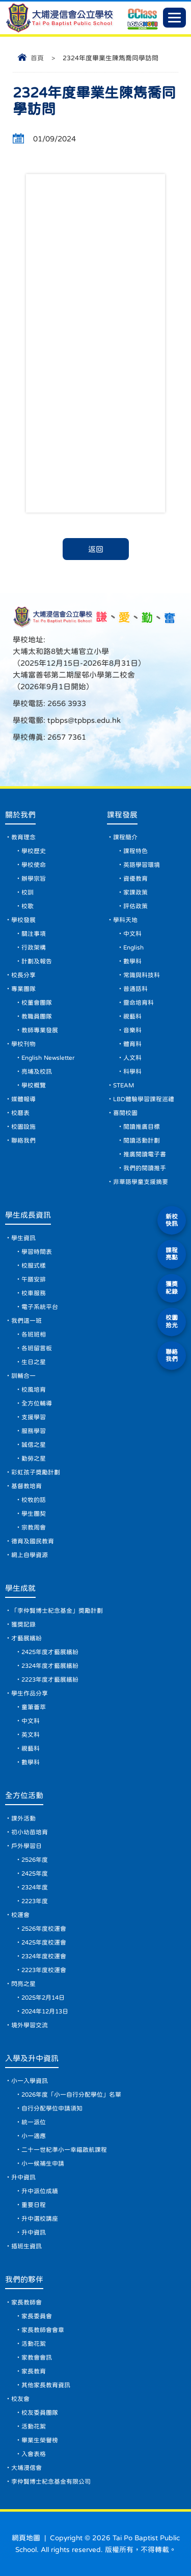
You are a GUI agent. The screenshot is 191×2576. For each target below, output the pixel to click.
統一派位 (33, 2122)
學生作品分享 (29, 1693)
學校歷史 (33, 851)
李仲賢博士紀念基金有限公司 (51, 2481)
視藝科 (132, 1016)
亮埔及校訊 (36, 1071)
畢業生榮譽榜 (39, 2440)
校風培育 (33, 1390)
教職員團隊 (36, 1016)
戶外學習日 (26, 1846)
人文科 (132, 1058)
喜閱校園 (125, 1113)
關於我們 (20, 814)
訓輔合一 (23, 1376)
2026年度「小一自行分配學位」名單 (71, 2095)
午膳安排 (33, 1279)
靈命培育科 (138, 1003)
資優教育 (135, 879)
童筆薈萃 (33, 1707)
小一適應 (33, 2136)
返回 (95, 549)
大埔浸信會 (26, 2468)
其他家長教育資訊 (45, 2385)
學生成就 (20, 1588)
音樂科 (132, 1030)
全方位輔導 (36, 1403)
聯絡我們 (23, 1140)
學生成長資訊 (28, 1215)
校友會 (20, 2399)
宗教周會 (33, 1527)
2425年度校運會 (43, 1942)
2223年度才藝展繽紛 (49, 1679)
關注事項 (33, 934)
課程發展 (122, 814)
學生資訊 (23, 1238)
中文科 (132, 934)
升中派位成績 (39, 2191)
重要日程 (33, 2205)
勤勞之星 (33, 1458)
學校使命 (33, 865)
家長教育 (33, 2371)
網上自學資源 (29, 1555)
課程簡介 (125, 837)
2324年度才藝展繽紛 (49, 1666)
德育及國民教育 (32, 1541)
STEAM (123, 1085)
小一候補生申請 (42, 2163)
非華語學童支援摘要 (140, 1182)
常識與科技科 (141, 975)
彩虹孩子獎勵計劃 (35, 1472)
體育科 (132, 1044)
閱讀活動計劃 (141, 1140)
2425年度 (34, 1873)
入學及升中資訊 (32, 2058)
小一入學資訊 (29, 2081)
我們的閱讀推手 (144, 1168)
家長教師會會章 (42, 2330)
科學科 (132, 1071)
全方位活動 (24, 1795)
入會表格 (33, 2454)
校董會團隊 (36, 1003)
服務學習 (33, 1431)
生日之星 (33, 1362)
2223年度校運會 (43, 1970)
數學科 (132, 961)
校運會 (20, 1915)
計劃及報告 (36, 961)
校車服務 (33, 1293)
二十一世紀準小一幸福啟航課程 (64, 2150)
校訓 (27, 892)
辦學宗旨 (33, 879)
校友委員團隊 (39, 2413)
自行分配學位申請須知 (52, 2108)
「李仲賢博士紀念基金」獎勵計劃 (57, 1611)
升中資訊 (23, 2177)
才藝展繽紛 (26, 1638)
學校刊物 (23, 1044)
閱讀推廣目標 (141, 1127)
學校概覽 (33, 1085)
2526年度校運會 (43, 1929)
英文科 (30, 1735)
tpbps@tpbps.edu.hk (83, 720)
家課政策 (135, 892)
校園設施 (23, 1127)
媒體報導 (23, 1099)
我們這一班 (26, 1321)
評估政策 (135, 906)
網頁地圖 (26, 2537)
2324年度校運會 (43, 1956)
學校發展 (23, 920)
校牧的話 (33, 1500)
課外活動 (23, 1818)
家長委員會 (36, 2316)
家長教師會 (26, 2302)
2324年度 (34, 1887)
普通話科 (135, 989)
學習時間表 (36, 1252)
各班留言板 (36, 1348)
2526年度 (34, 1860)
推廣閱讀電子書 (144, 1154)
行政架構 (33, 947)
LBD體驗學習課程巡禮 (143, 1099)
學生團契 (33, 1514)
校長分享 (23, 975)
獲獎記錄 (23, 1624)
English (133, 947)
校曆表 (20, 1113)
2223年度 (34, 1901)
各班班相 (33, 1334)
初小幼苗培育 (29, 1832)
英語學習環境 (141, 865)
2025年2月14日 (43, 1998)
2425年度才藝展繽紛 (49, 1652)
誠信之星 (33, 1445)
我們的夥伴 (24, 2279)
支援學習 (33, 1417)
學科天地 (125, 920)
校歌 (27, 906)
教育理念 (23, 837)
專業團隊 (23, 989)
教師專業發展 (39, 1030)
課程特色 (135, 851)
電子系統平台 (39, 1307)
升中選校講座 (39, 2219)
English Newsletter (47, 1058)
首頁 (37, 58)
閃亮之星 (23, 1984)
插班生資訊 (26, 2246)
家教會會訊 (36, 2357)
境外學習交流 (29, 2025)
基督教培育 (26, 1486)
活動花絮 (33, 2344)
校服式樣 (33, 1265)
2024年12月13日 (44, 2011)
